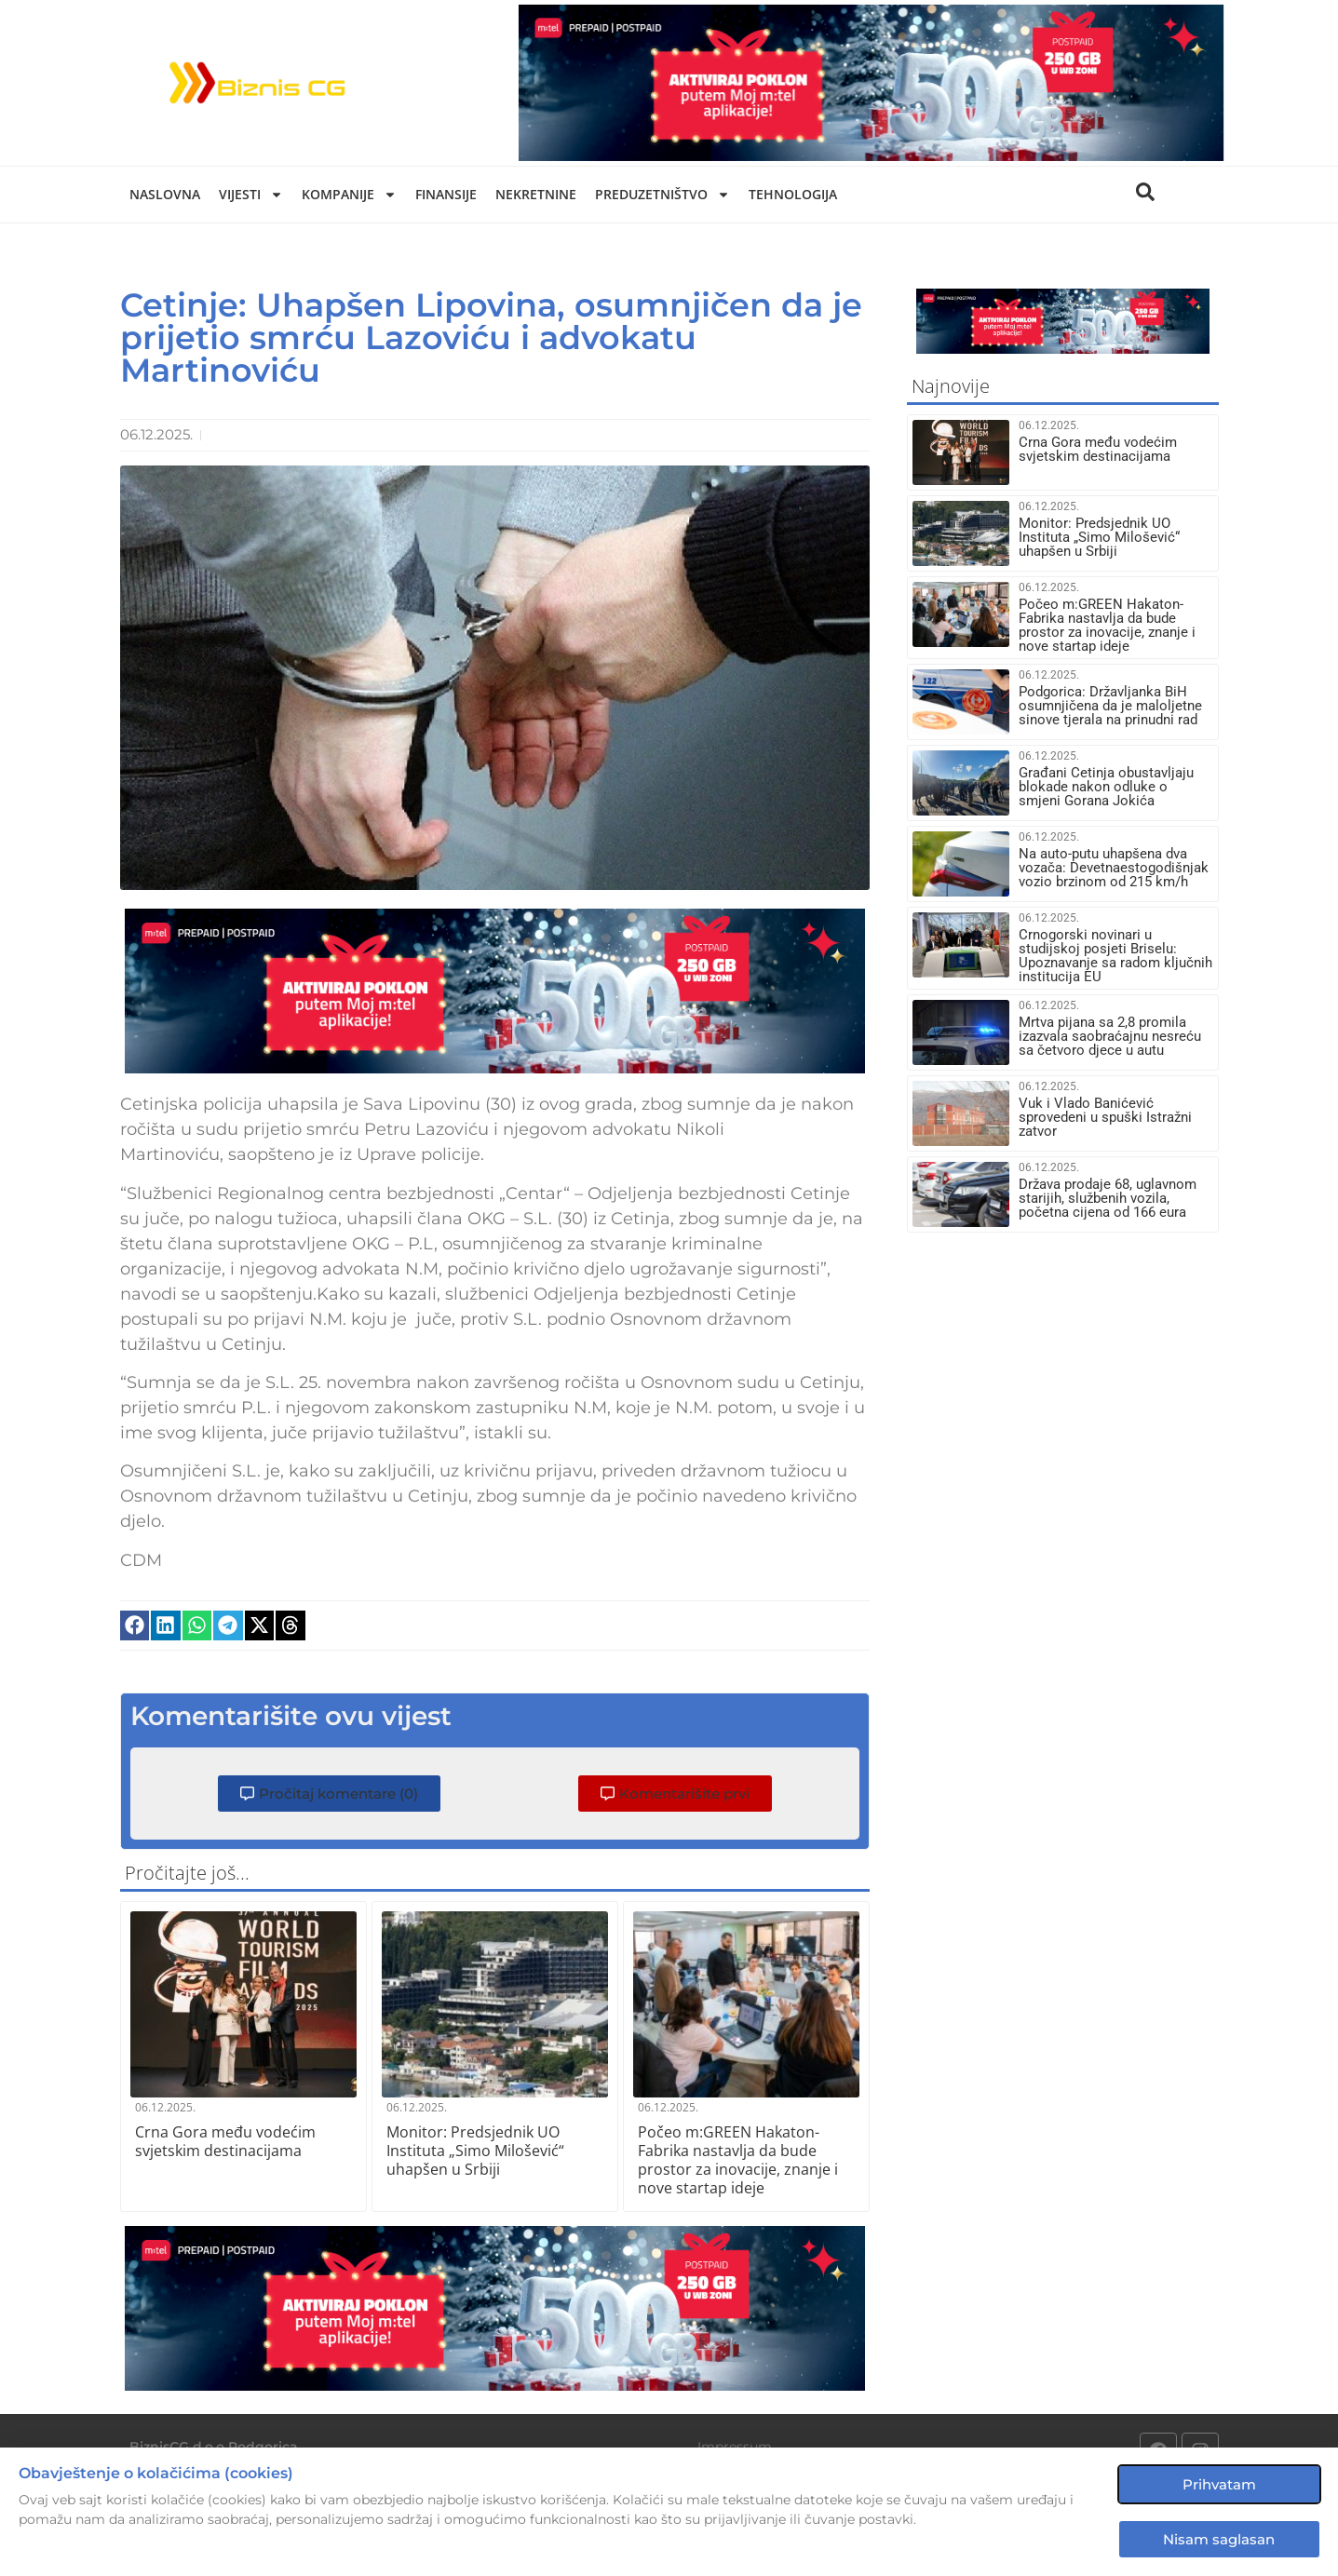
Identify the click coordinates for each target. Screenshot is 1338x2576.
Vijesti (251, 194)
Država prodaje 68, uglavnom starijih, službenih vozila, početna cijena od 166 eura (1107, 1198)
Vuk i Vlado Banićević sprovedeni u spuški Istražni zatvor (1105, 1117)
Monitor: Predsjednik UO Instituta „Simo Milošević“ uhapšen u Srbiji (475, 2150)
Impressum (734, 2446)
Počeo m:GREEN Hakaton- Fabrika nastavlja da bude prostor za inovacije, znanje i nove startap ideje (738, 2160)
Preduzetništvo (662, 194)
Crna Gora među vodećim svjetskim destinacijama (225, 2141)
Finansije (446, 194)
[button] (135, 1625)
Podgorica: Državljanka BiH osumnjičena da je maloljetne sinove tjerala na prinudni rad (1110, 705)
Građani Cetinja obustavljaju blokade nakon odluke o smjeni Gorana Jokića (1106, 786)
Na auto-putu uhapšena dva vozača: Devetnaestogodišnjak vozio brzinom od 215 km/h (1114, 867)
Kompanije (349, 194)
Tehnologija (793, 194)
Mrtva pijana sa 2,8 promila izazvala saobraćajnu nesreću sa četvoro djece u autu (1110, 1036)
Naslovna (164, 194)
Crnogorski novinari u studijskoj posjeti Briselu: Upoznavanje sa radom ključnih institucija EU (1115, 955)
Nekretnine (535, 194)
